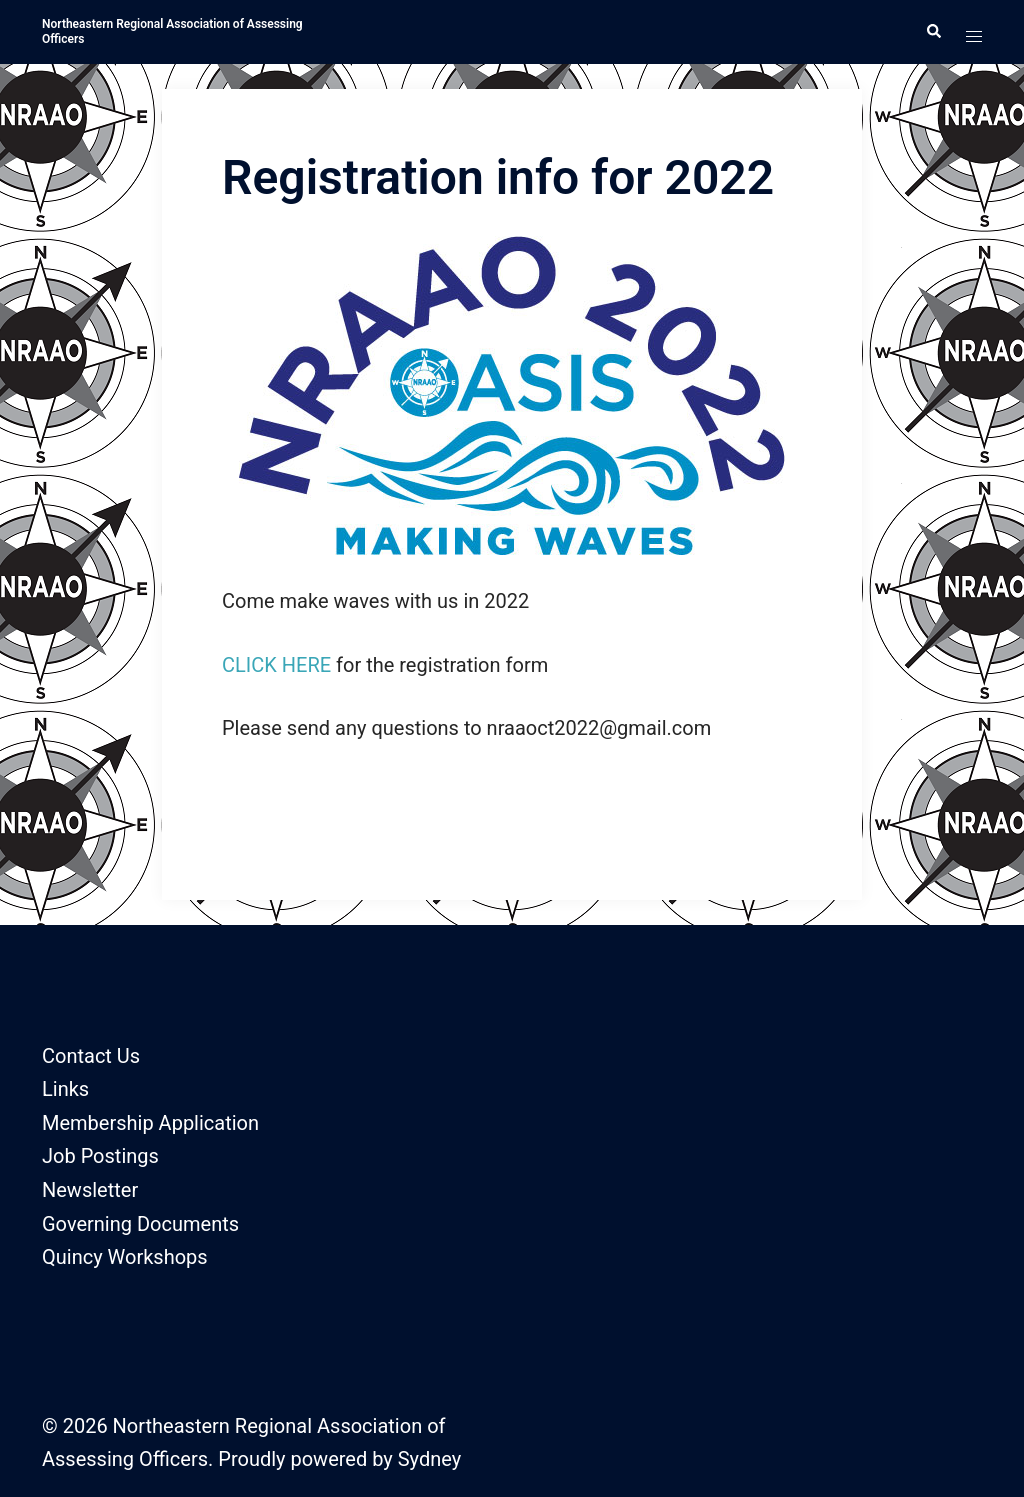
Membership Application (150, 1123)
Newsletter (90, 1190)
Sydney (429, 1459)
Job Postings (100, 1156)
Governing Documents (140, 1224)
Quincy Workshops (125, 1257)
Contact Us (91, 1056)
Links (65, 1089)
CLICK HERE (276, 665)
